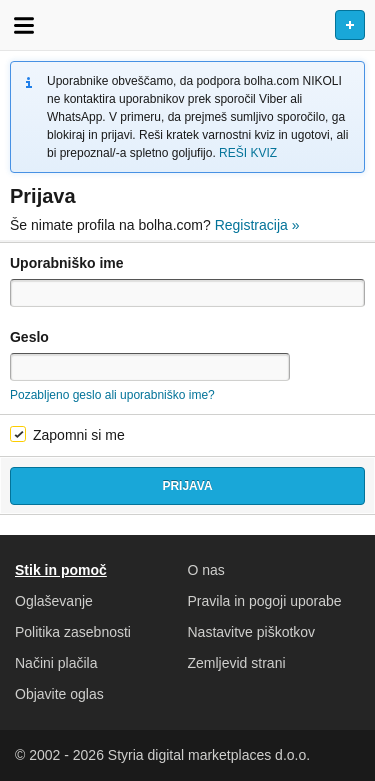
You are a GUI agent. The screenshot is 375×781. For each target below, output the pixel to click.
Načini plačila (56, 663)
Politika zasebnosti (73, 632)
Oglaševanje (54, 601)
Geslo (29, 337)
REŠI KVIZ (248, 153)
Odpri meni (24, 25)
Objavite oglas (59, 694)
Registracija (257, 225)
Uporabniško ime (67, 263)
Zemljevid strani (237, 663)
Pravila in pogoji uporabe (265, 601)
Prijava (187, 486)
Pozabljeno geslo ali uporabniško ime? (112, 395)
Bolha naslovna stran (187, 25)
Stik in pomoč (61, 570)
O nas (206, 570)
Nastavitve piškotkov (252, 632)
